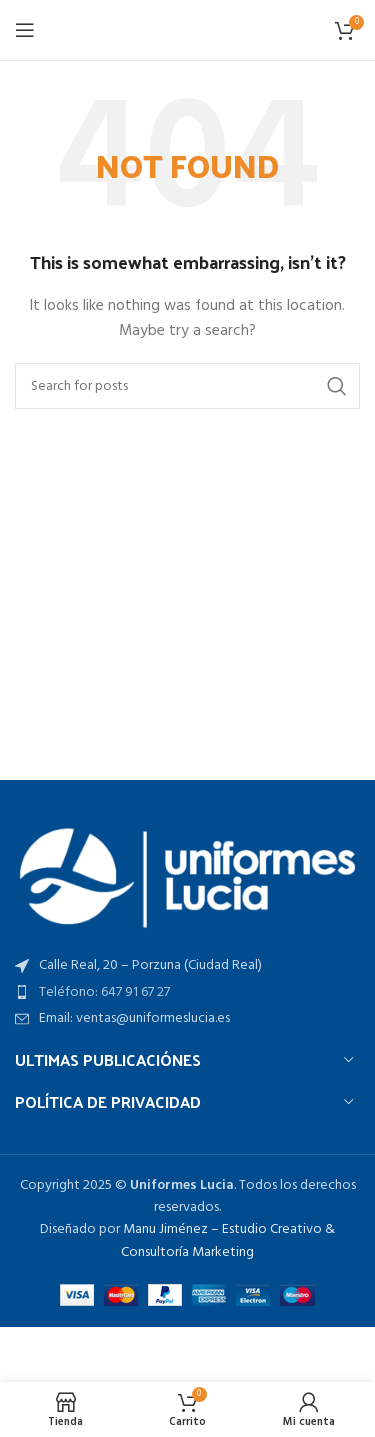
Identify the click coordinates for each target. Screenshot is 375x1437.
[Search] (187, 386)
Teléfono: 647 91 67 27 (104, 992)
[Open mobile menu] (25, 30)
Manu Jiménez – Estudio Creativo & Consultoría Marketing (228, 1240)
